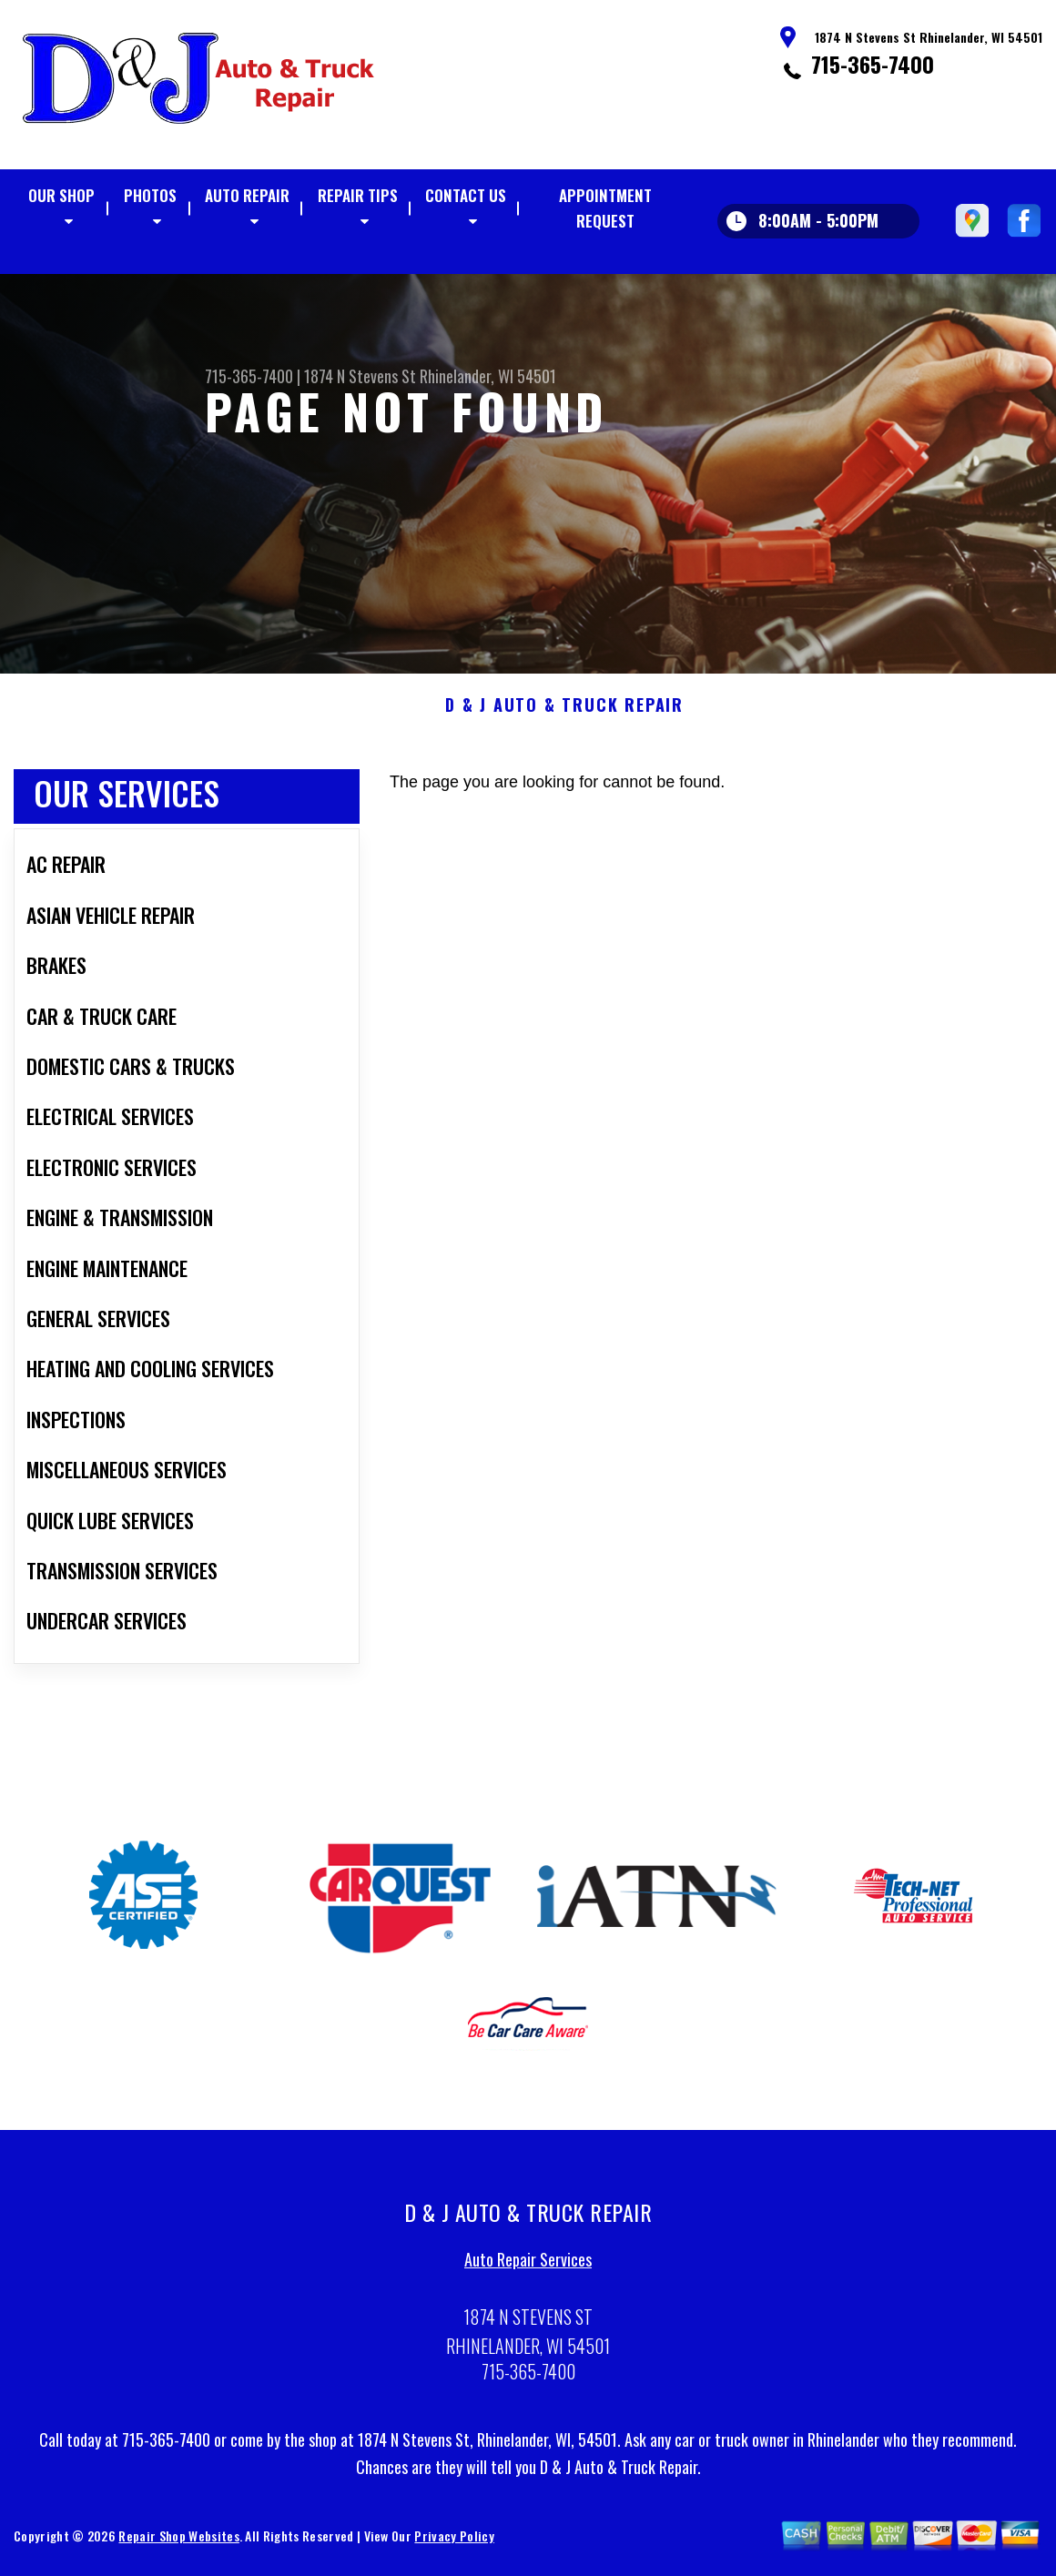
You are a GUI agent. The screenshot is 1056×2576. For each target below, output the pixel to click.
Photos (150, 195)
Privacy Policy (453, 2541)
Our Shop (61, 195)
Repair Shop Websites (178, 2541)
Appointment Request (605, 208)
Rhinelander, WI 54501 (488, 376)
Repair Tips (358, 195)
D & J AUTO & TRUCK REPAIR (564, 712)
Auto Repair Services (528, 2266)
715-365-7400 (872, 63)
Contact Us (465, 195)
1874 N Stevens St (360, 376)
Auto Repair (247, 195)
